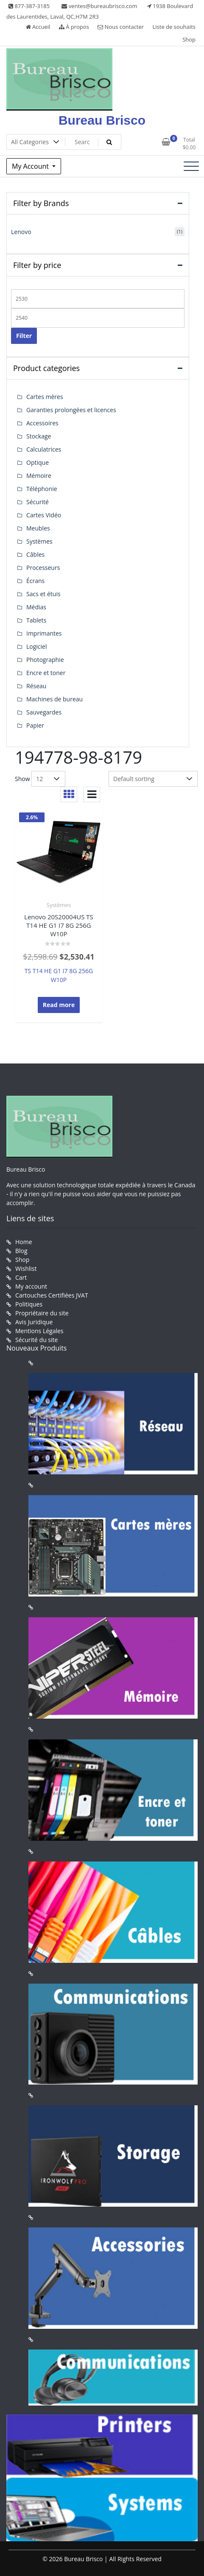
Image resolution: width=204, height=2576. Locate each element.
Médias (36, 607)
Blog (21, 1251)
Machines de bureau (54, 699)
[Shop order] (153, 779)
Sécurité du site (36, 1340)
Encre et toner (45, 673)
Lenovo (21, 232)
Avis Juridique (34, 1322)
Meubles (38, 528)
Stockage (38, 436)
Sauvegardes (43, 712)
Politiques (28, 1304)
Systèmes (59, 905)
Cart (21, 1277)
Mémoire (38, 476)
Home (23, 1242)
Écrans (35, 581)
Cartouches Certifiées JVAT (51, 1295)
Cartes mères (44, 397)
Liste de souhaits (174, 27)
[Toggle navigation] (191, 166)
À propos (74, 27)
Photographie (45, 660)
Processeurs (43, 568)
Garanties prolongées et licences (71, 410)
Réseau (36, 686)
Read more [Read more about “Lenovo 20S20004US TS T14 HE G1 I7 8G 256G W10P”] (59, 1005)
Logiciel (36, 646)
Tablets (36, 620)
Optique (37, 462)
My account (31, 1286)
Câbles (35, 554)
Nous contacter (121, 27)
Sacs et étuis (43, 594)
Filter (24, 336)
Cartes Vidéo (43, 515)
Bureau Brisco (102, 120)
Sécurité (37, 502)
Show (22, 779)
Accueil (38, 27)
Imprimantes (44, 633)
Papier (35, 725)
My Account (31, 166)
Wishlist (25, 1268)
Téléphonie (41, 489)
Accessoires (42, 423)
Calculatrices (43, 449)
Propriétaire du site (42, 1313)
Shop (189, 39)
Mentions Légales (39, 1331)
